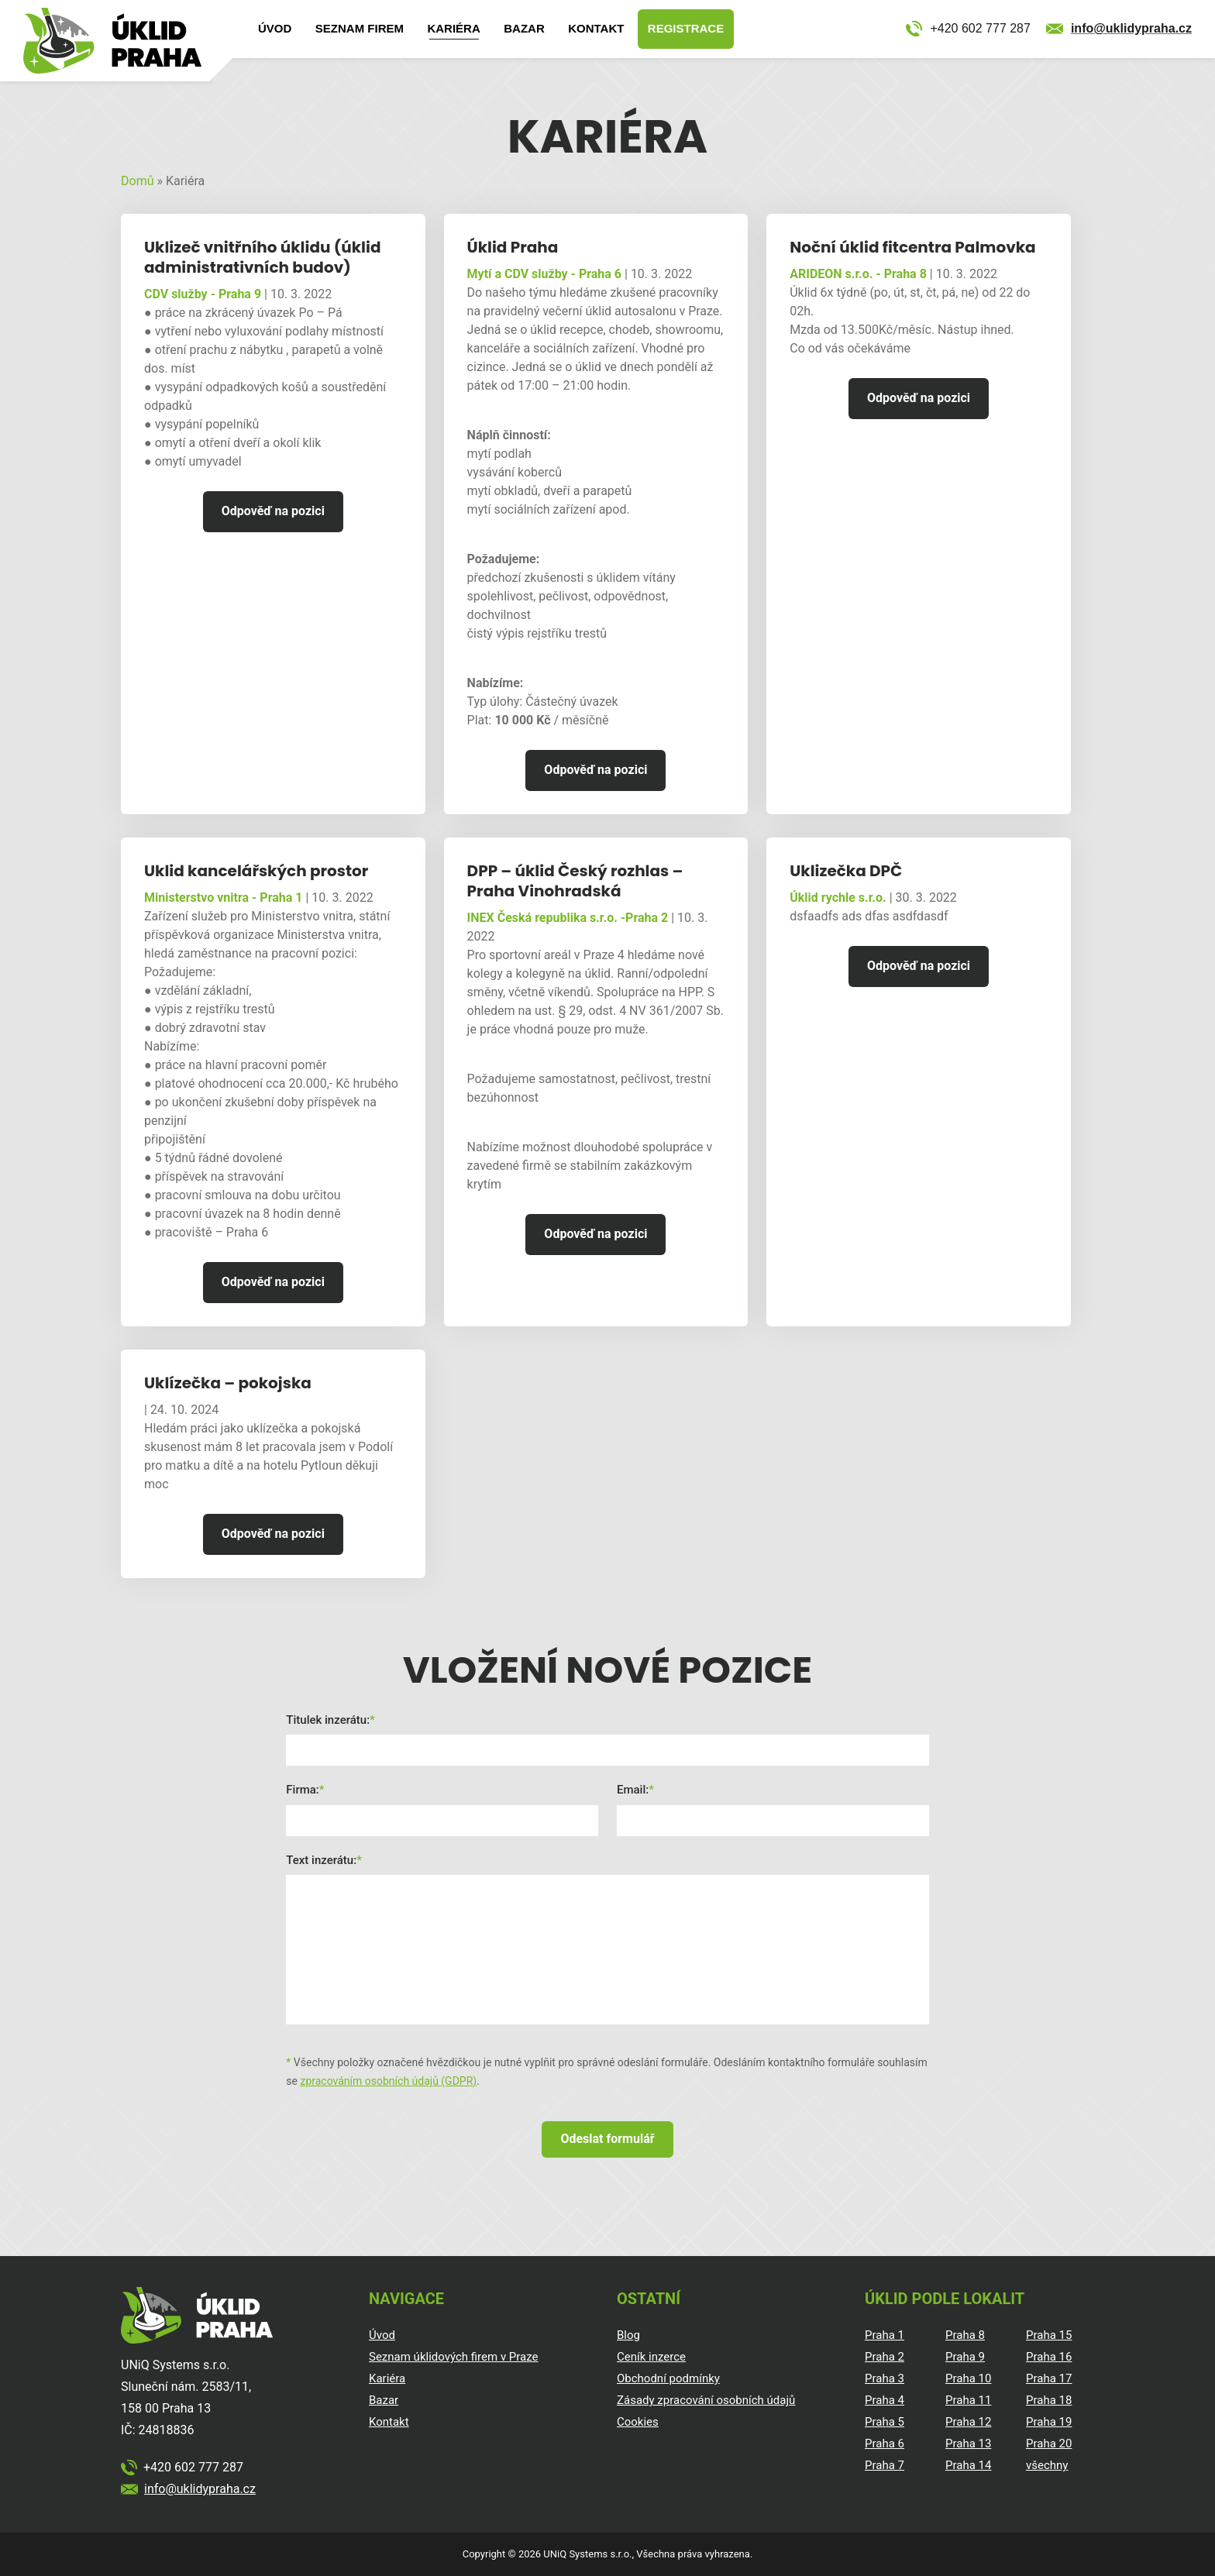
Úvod (274, 28)
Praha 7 (884, 2465)
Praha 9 (965, 2357)
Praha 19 (1049, 2422)
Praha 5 (884, 2422)
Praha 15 (1049, 2335)
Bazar (524, 28)
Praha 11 (968, 2400)
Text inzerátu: (321, 1860)
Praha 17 (1049, 2378)
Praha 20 (1049, 2443)
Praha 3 (884, 2378)
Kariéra (453, 28)
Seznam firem (359, 28)
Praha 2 (884, 2357)
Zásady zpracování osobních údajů (706, 2400)
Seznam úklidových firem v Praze (454, 2357)
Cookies (638, 2422)
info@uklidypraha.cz (1131, 28)
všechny (1047, 2465)
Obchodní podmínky (668, 2378)
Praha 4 (884, 2400)
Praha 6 (884, 2443)
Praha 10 (968, 2378)
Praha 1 (884, 2335)
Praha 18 (1049, 2400)
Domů (137, 181)
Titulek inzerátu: (328, 1720)
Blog (628, 2335)
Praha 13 (968, 2443)
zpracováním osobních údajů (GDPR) (388, 2081)
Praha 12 (968, 2422)
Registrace (686, 28)
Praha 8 (965, 2335)
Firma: (302, 1790)
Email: (633, 1790)
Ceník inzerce (651, 2357)
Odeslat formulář (607, 2138)
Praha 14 (968, 2465)
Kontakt (596, 28)
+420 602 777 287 (980, 28)
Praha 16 (1049, 2357)
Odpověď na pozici (273, 511)
